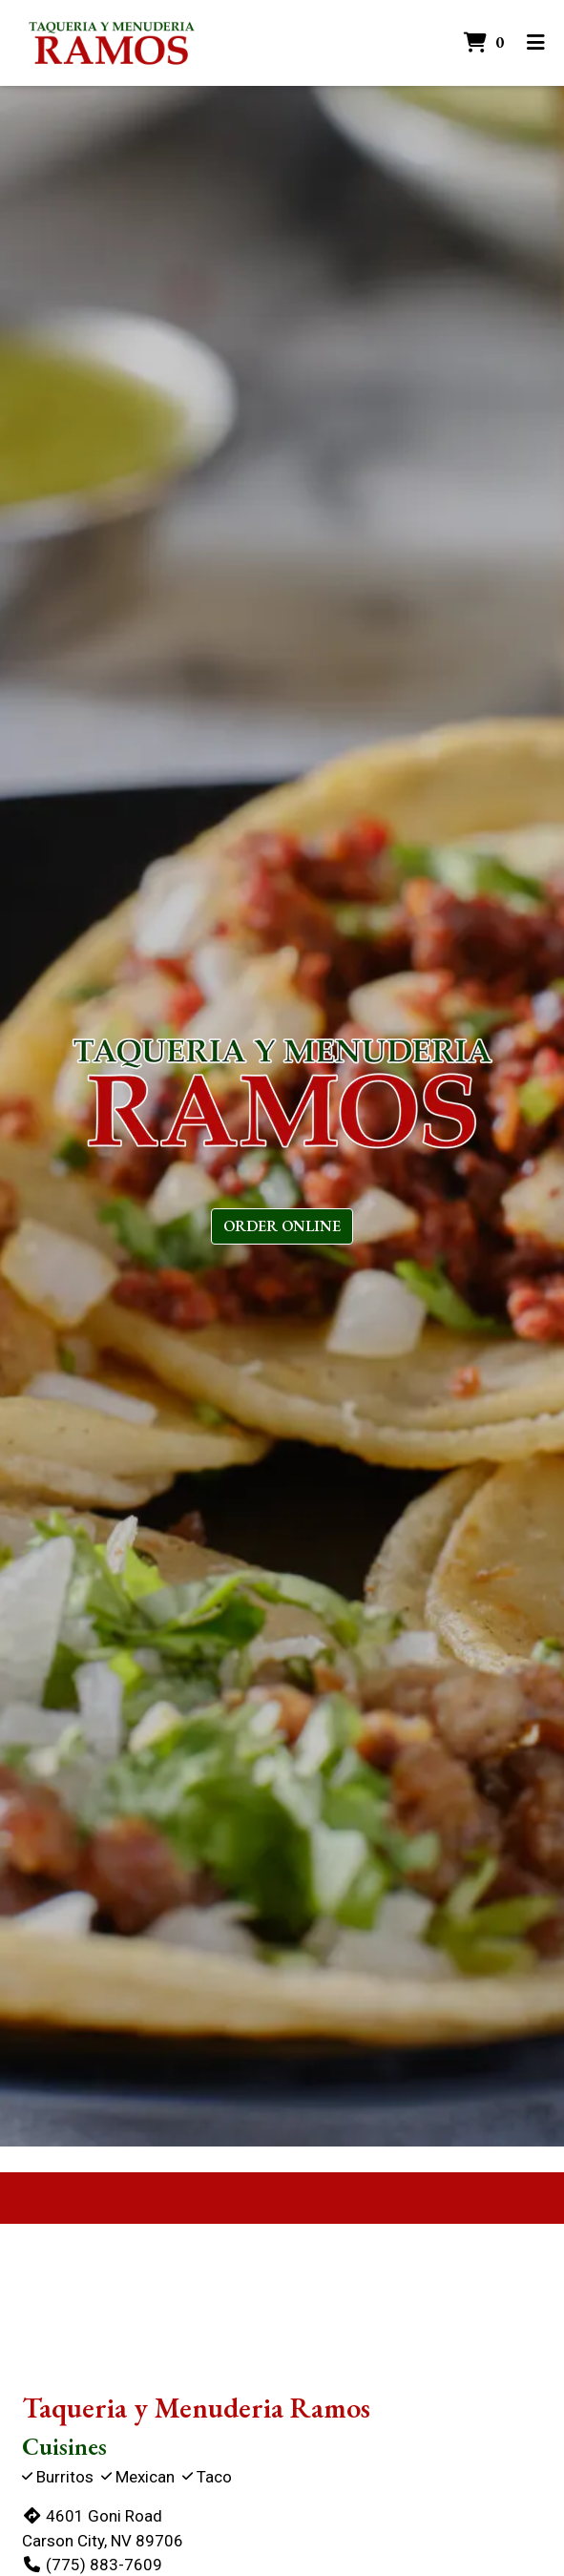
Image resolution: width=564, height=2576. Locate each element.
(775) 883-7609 (92, 2564)
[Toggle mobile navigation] (535, 43)
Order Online (282, 1226)
